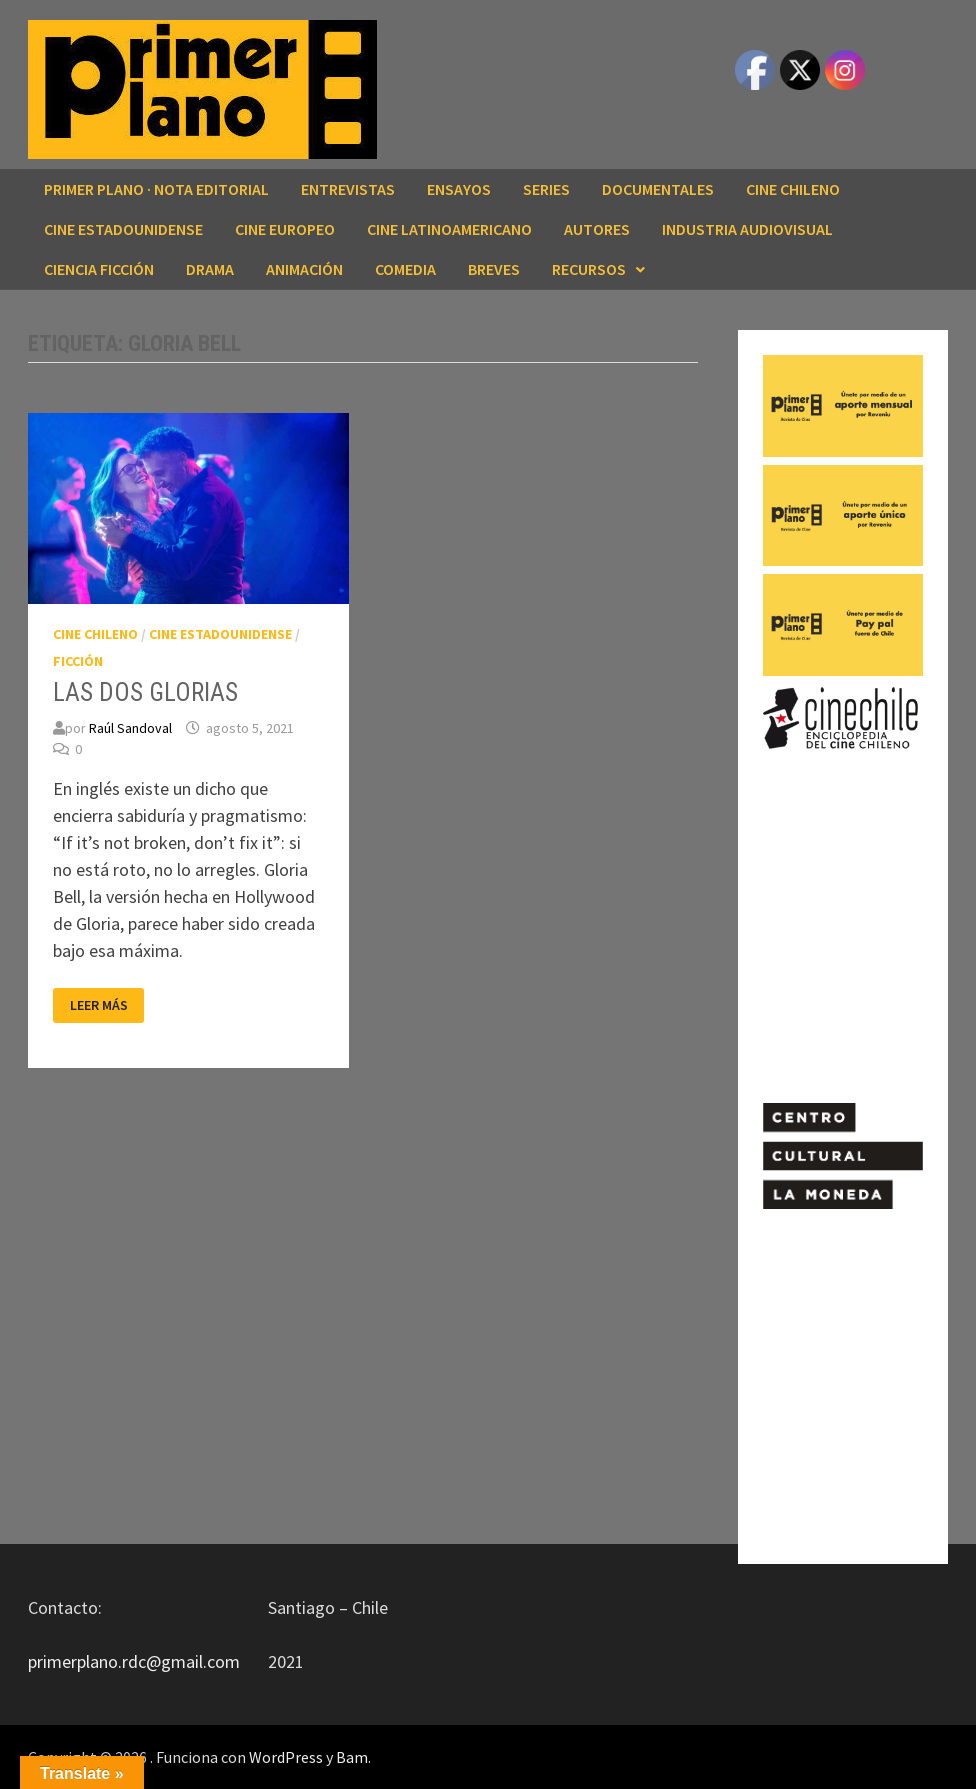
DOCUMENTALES (658, 189)
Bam (352, 1757)
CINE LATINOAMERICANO (449, 229)
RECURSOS (589, 269)
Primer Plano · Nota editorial (156, 189)
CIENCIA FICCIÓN (99, 269)
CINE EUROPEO (285, 229)
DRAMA (210, 269)
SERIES (546, 189)
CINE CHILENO (793, 189)
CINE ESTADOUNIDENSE (123, 229)
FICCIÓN (78, 661)
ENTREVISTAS (348, 189)
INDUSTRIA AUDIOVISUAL (747, 229)
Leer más (98, 1005)
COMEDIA (405, 269)
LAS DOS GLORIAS (145, 692)
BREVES (494, 269)
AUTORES (597, 229)
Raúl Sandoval (130, 728)
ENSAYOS (459, 189)
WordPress (286, 1757)
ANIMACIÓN (304, 269)
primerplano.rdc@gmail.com (134, 1661)
